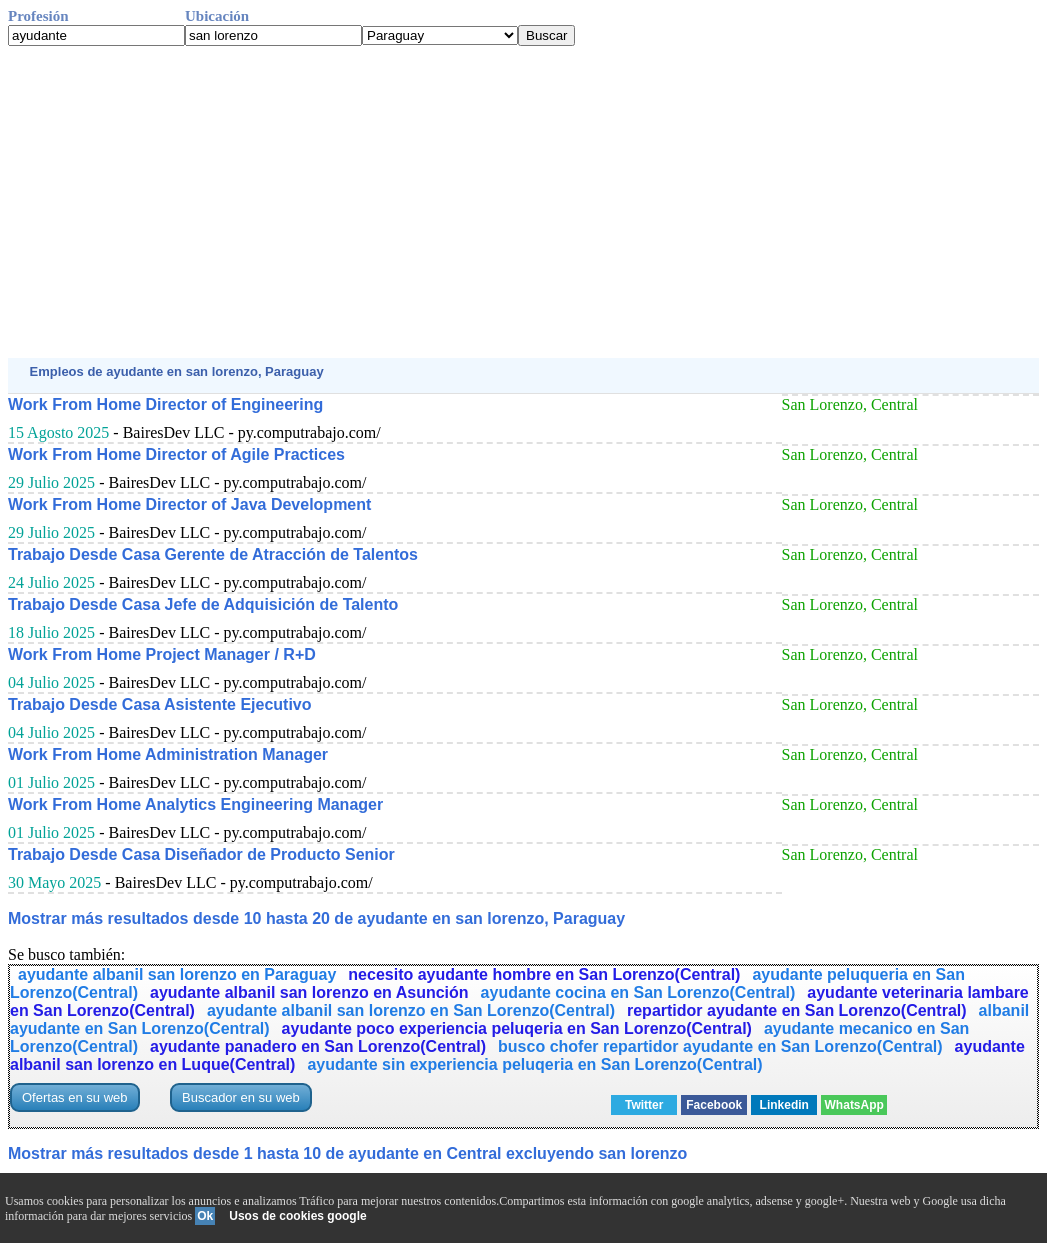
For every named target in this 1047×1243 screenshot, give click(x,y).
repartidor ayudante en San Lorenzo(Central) (797, 1010)
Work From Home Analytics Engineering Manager (195, 804)
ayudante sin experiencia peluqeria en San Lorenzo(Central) (534, 1064)
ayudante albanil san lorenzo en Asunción (309, 992)
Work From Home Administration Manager (168, 754)
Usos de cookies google (297, 1216)
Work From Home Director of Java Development (189, 504)
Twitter (644, 1105)
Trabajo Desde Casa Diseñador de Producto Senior (201, 854)
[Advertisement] (523, 202)
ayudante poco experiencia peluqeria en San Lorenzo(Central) (517, 1028)
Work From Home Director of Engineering (165, 404)
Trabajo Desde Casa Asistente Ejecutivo (160, 704)
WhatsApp (854, 1105)
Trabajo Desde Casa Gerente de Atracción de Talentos (213, 554)
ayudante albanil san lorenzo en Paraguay (177, 974)
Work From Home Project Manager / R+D (162, 654)
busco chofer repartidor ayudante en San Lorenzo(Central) (720, 1046)
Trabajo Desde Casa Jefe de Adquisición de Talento (203, 604)
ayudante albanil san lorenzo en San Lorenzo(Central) (411, 1010)
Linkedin (784, 1105)
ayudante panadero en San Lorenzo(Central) (318, 1046)
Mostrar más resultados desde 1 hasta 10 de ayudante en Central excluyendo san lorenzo (347, 1153)
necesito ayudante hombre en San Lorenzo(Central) (544, 974)
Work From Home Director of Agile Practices (176, 454)
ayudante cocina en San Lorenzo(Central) (638, 992)
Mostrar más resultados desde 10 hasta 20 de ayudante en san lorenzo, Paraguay (316, 918)
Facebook (714, 1105)
